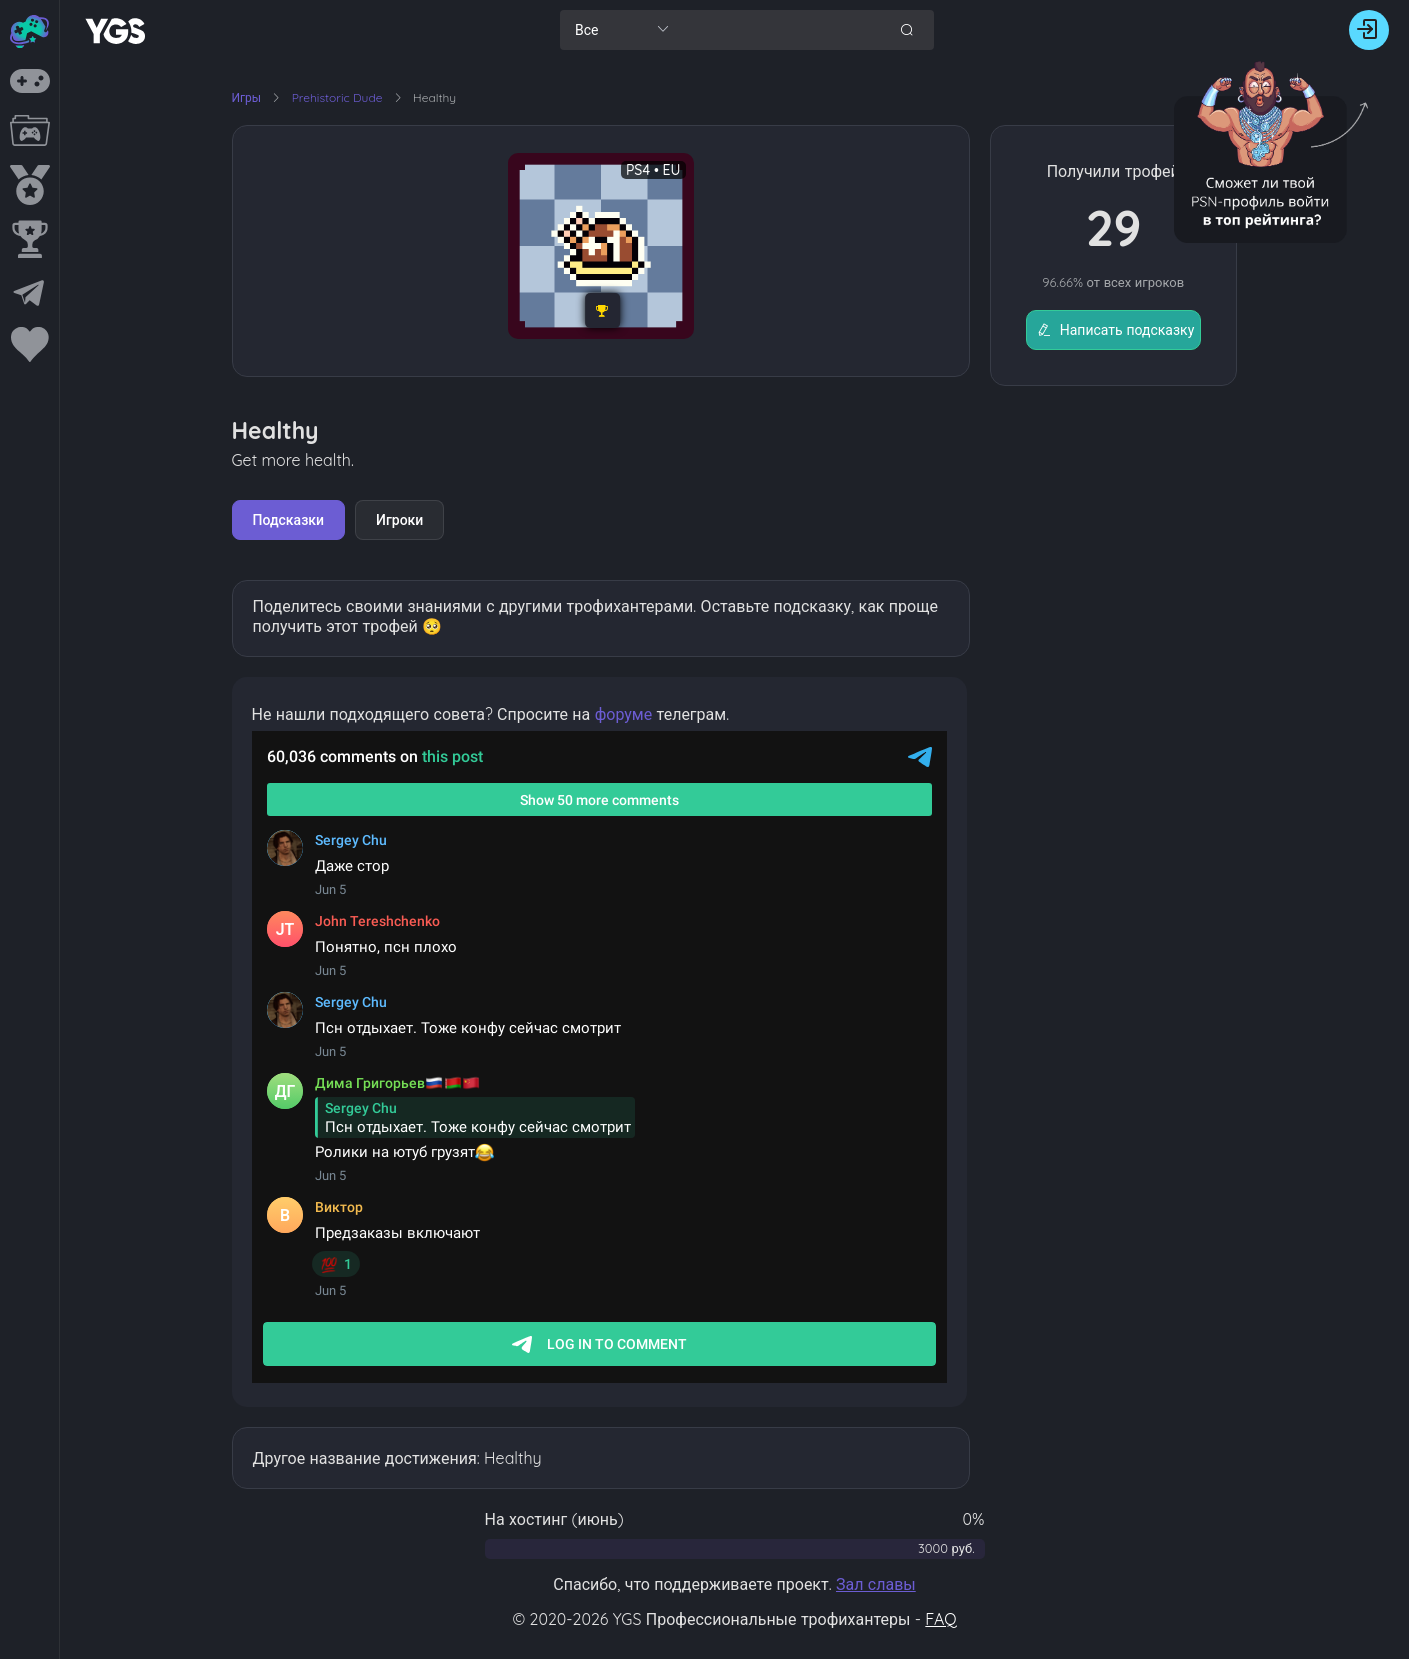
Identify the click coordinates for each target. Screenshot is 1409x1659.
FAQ (940, 1619)
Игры (247, 97)
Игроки (399, 520)
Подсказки (289, 520)
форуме (624, 714)
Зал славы (876, 1584)
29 (1113, 227)
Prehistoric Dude (339, 97)
